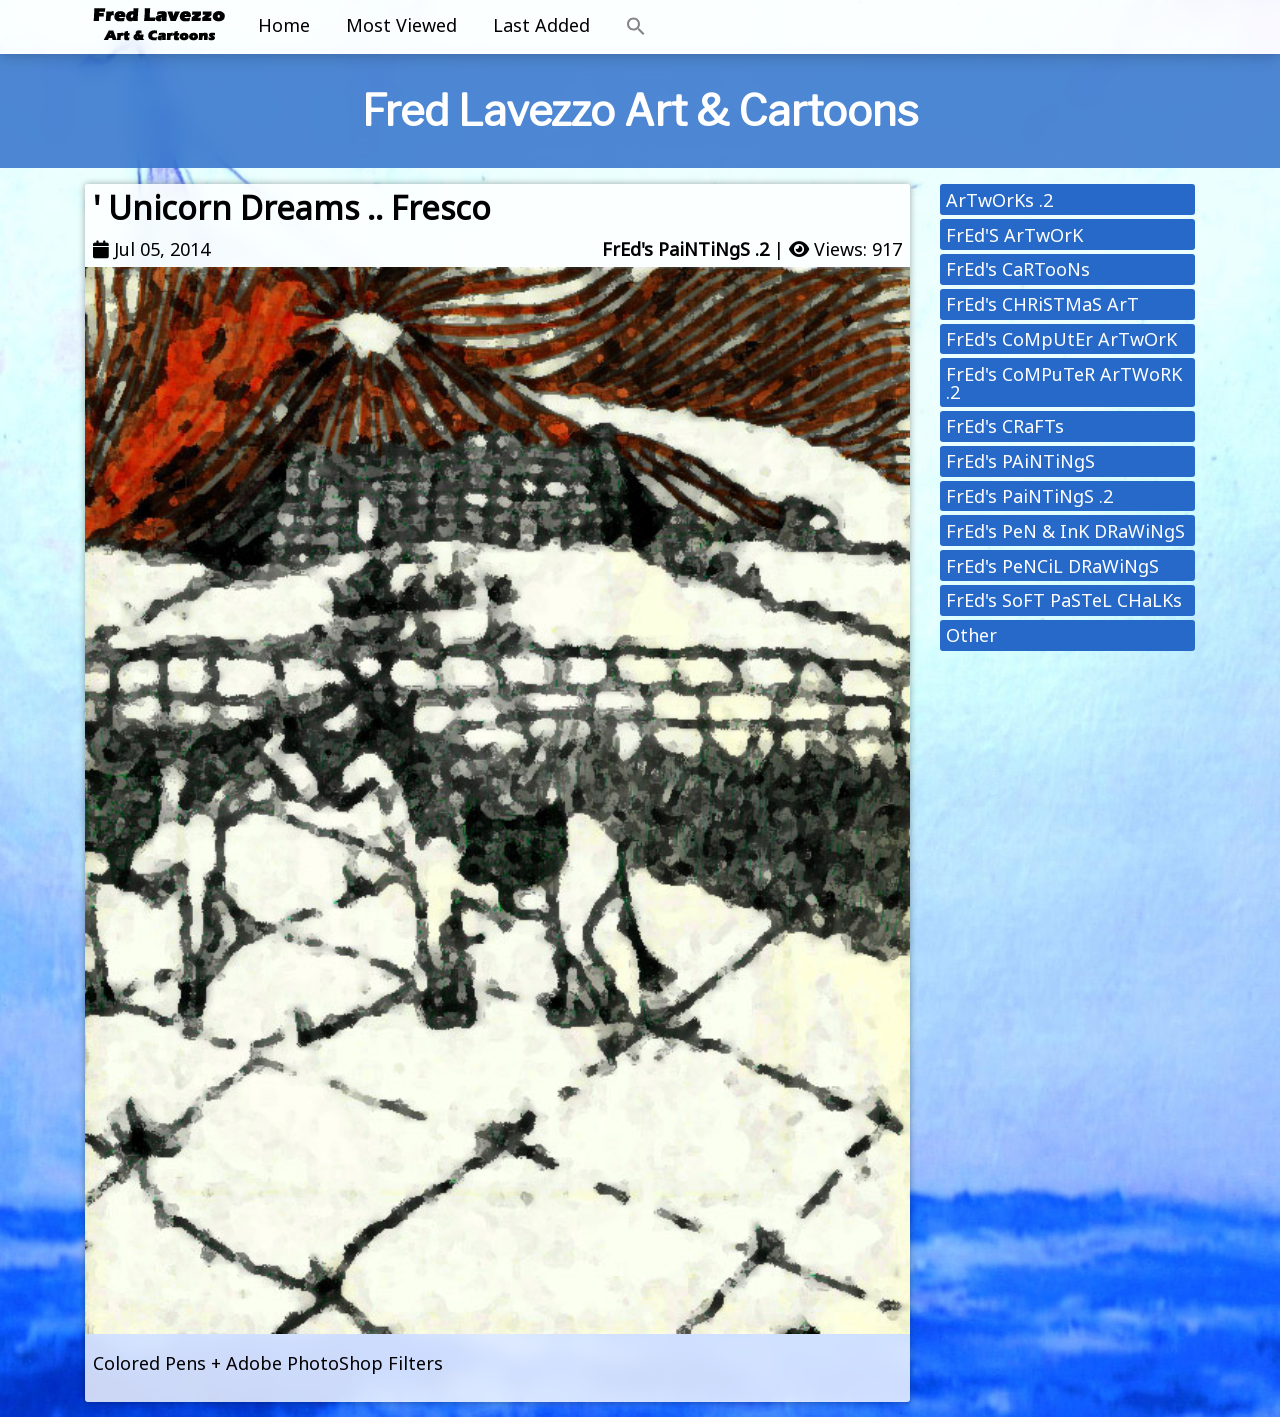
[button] (636, 27)
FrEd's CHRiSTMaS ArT (1042, 304)
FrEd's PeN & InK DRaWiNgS (1065, 531)
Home (284, 25)
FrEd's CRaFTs (1005, 426)
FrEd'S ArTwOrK (1014, 235)
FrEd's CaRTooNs (1018, 269)
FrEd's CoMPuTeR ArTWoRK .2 (1064, 383)
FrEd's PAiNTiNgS (1020, 461)
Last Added (541, 25)
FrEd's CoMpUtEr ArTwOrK (1061, 339)
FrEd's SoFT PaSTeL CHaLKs (1064, 600)
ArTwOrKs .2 (999, 200)
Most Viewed (401, 25)
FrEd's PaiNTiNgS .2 (685, 249)
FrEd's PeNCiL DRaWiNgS (1052, 566)
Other (971, 635)
